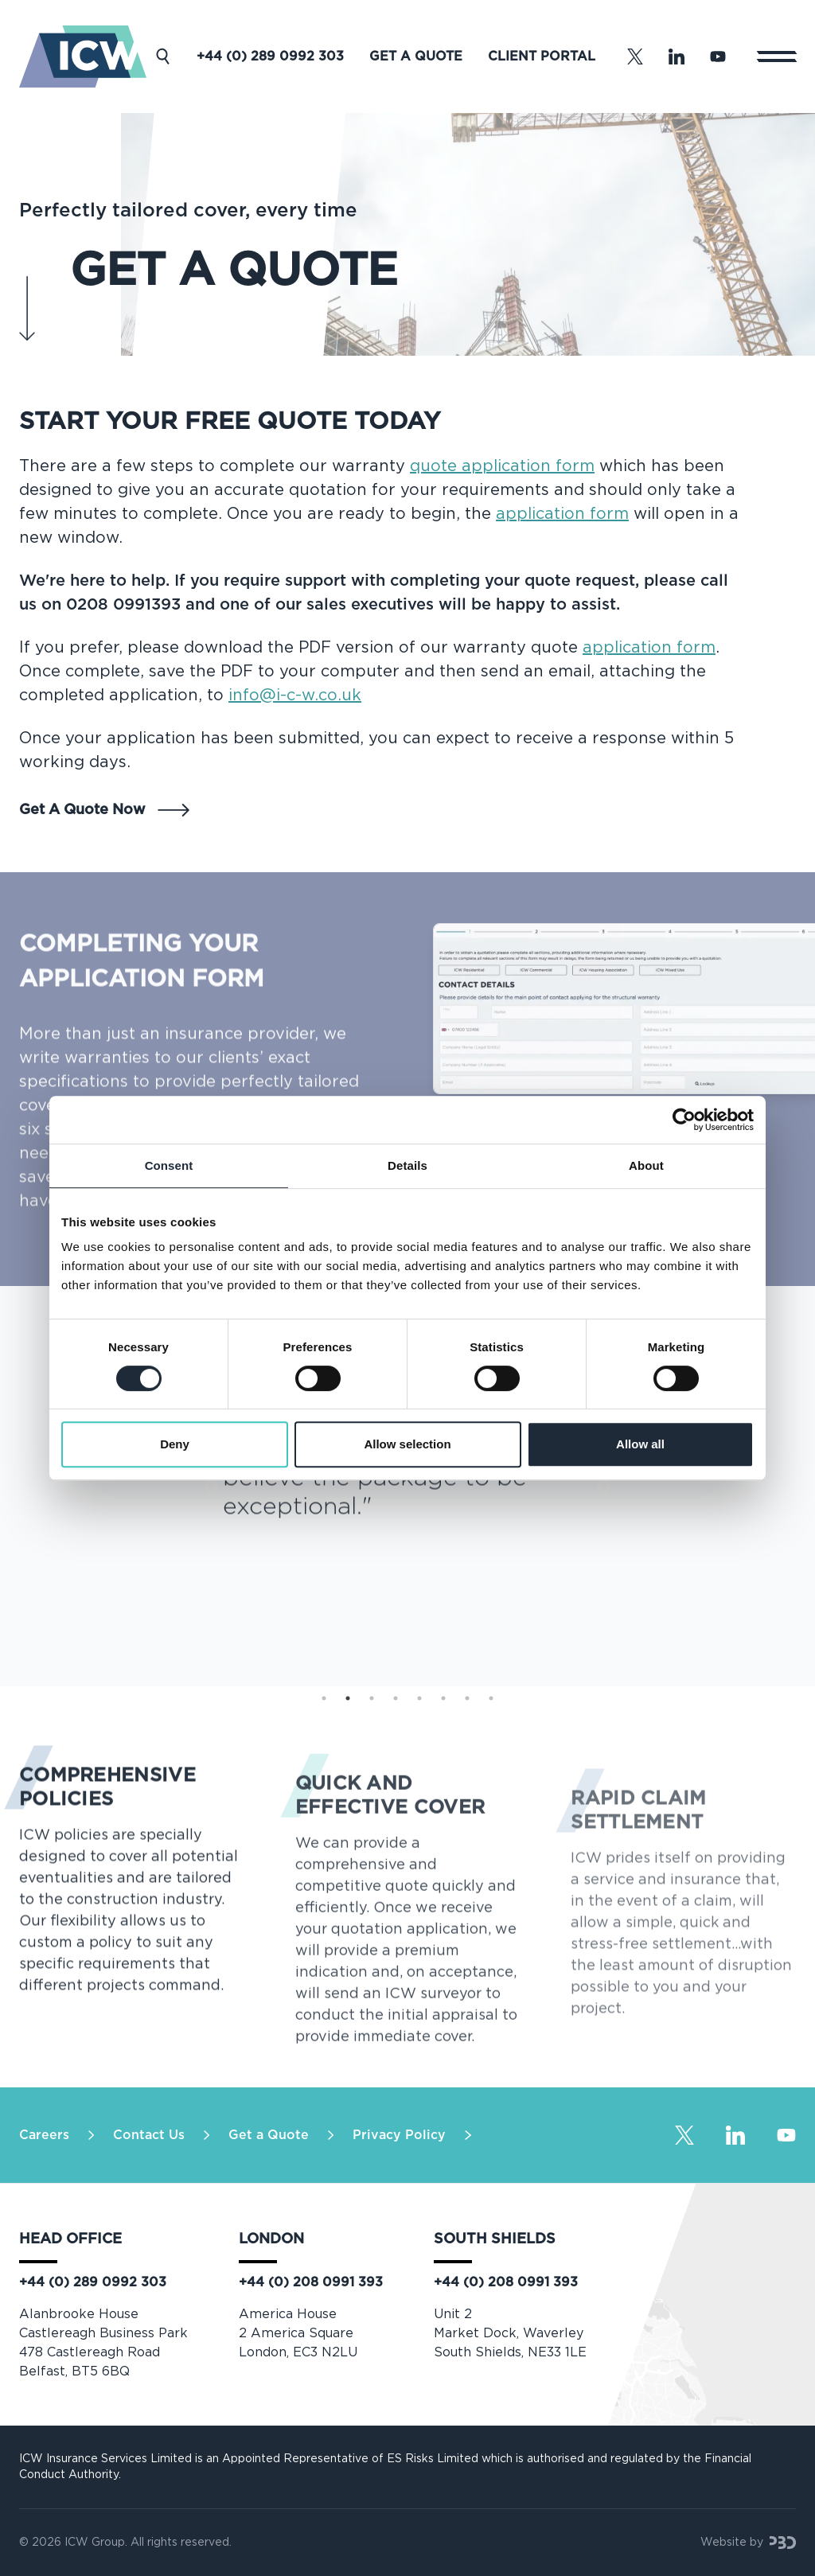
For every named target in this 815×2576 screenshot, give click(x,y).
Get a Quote (415, 56)
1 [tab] (324, 1698)
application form (562, 514)
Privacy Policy (399, 2135)
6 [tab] (443, 1698)
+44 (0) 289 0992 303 (270, 56)
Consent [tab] (169, 1165)
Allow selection (407, 1444)
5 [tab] (419, 1698)
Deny (174, 1444)
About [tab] (646, 1165)
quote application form (502, 466)
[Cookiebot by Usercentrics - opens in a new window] (684, 1120)
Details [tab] (407, 1165)
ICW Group (94, 2542)
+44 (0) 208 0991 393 (311, 2282)
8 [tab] (491, 1698)
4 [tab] (396, 1698)
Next (604, 1487)
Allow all (640, 1444)
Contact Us (149, 2135)
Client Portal (541, 56)
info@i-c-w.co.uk (294, 695)
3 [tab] (372, 1698)
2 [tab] (348, 1698)
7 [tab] (467, 1698)
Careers (44, 2135)
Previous (211, 1487)
